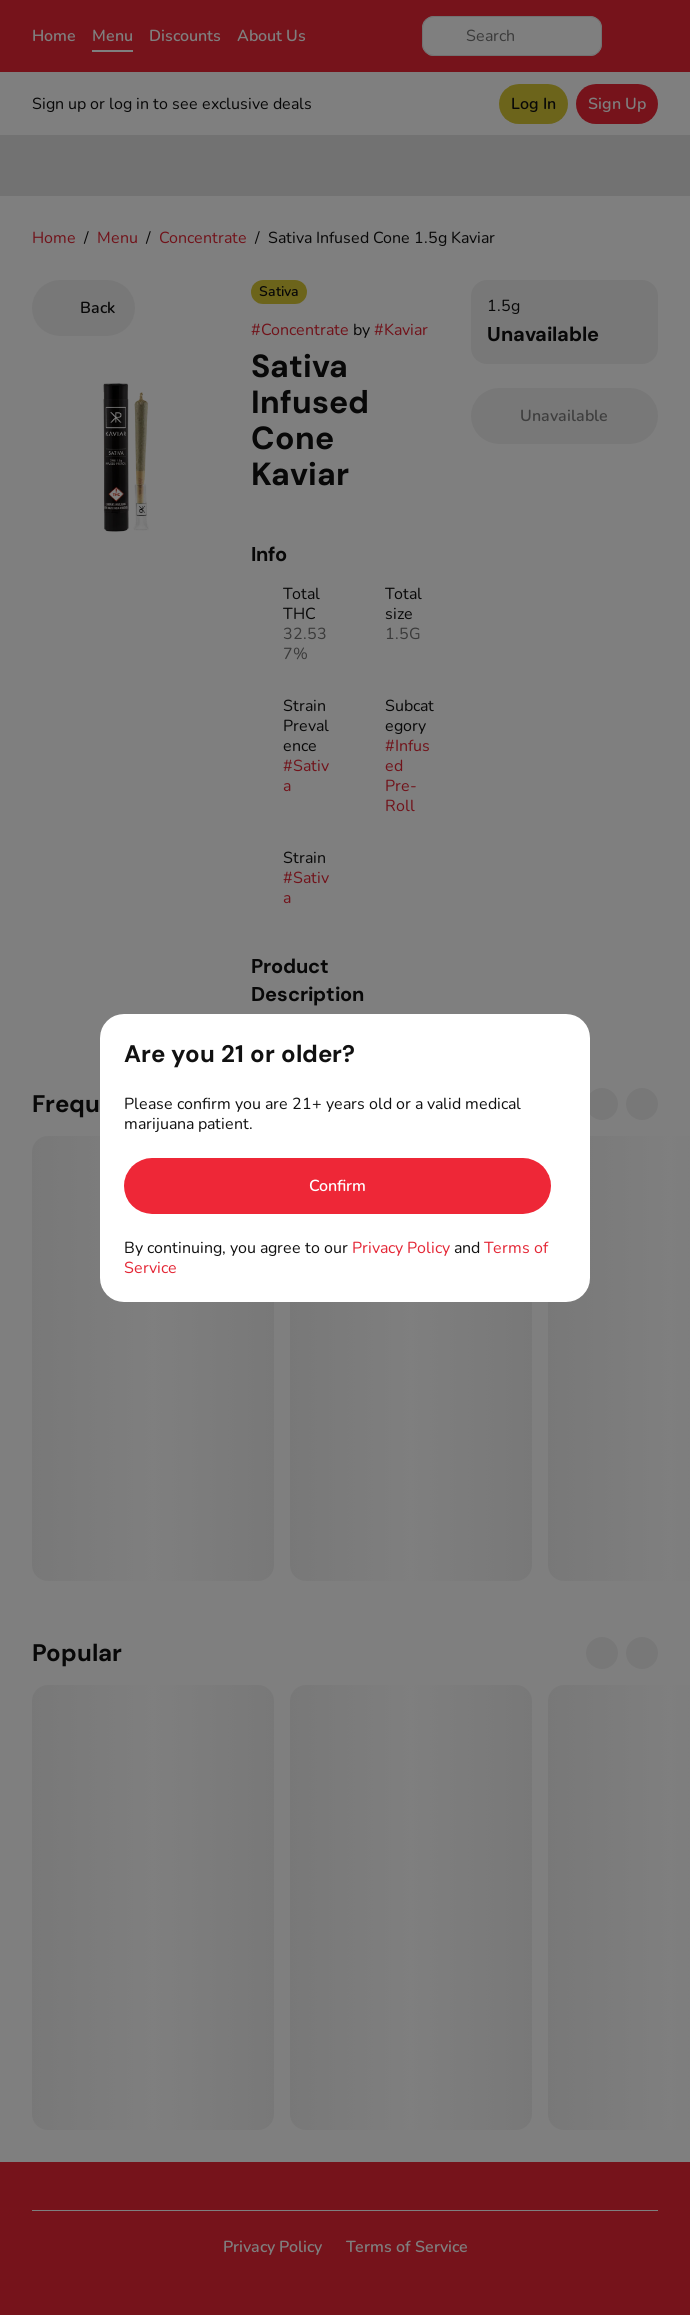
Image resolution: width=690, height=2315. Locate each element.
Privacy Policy (401, 1248)
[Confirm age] (337, 1186)
